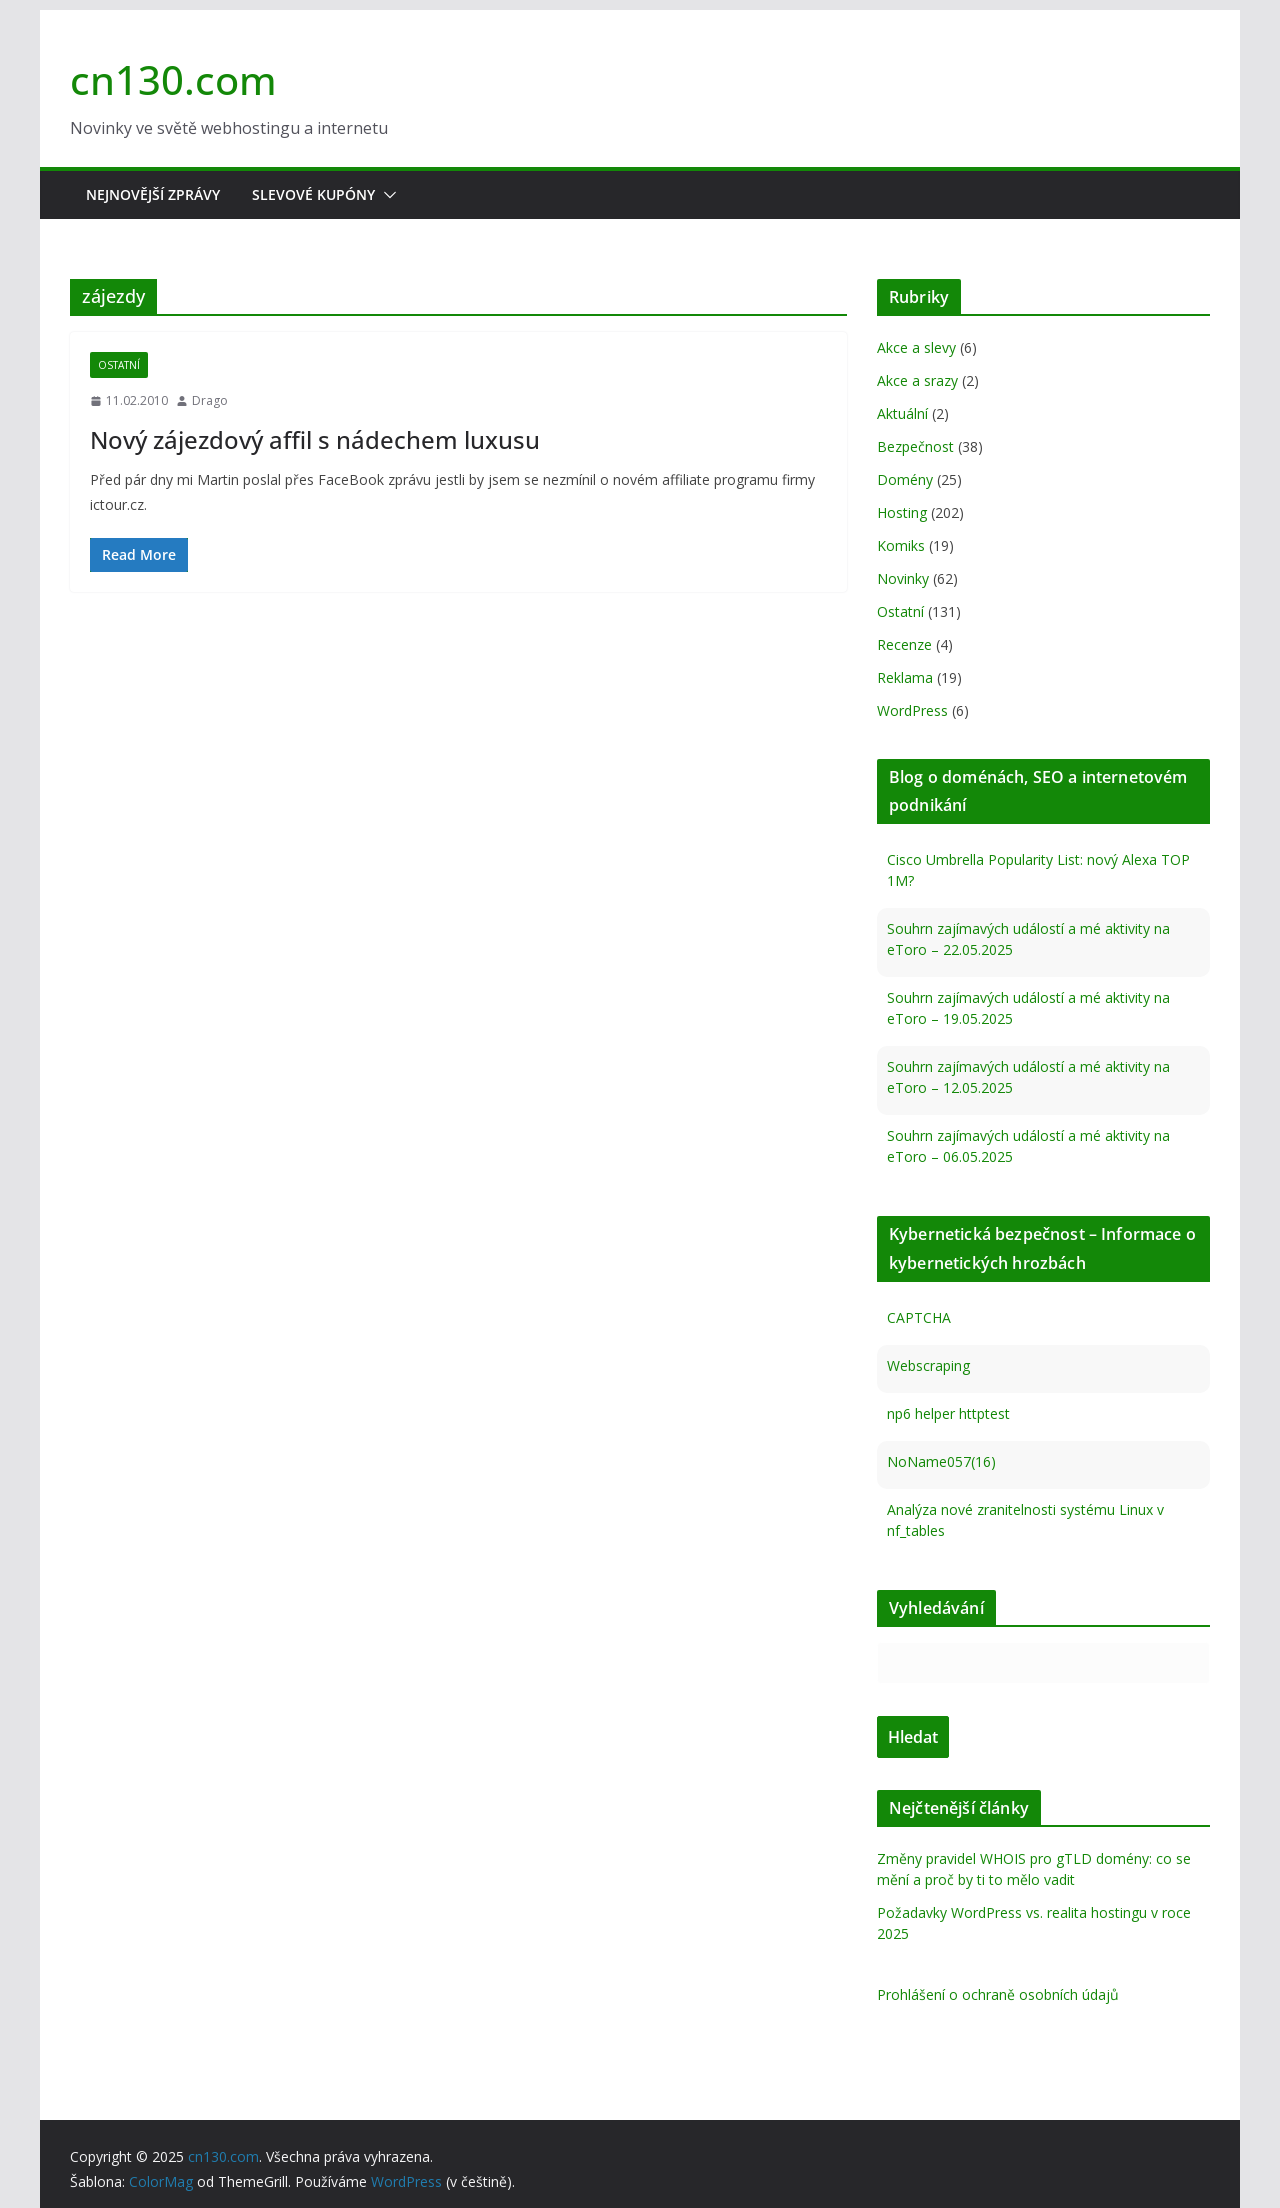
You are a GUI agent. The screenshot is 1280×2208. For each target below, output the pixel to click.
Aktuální (902, 413)
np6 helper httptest (948, 1413)
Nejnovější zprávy (153, 194)
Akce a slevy (916, 347)
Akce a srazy (917, 380)
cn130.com (173, 79)
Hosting (902, 512)
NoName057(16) (941, 1461)
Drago (210, 400)
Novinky (903, 578)
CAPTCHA (919, 1317)
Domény (905, 479)
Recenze (904, 644)
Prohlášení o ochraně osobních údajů (998, 1994)
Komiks (901, 545)
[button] (386, 195)
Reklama (905, 677)
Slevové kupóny (313, 194)
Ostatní (119, 365)
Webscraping (928, 1365)
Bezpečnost (915, 446)
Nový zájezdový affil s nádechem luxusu (315, 439)
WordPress (912, 710)
